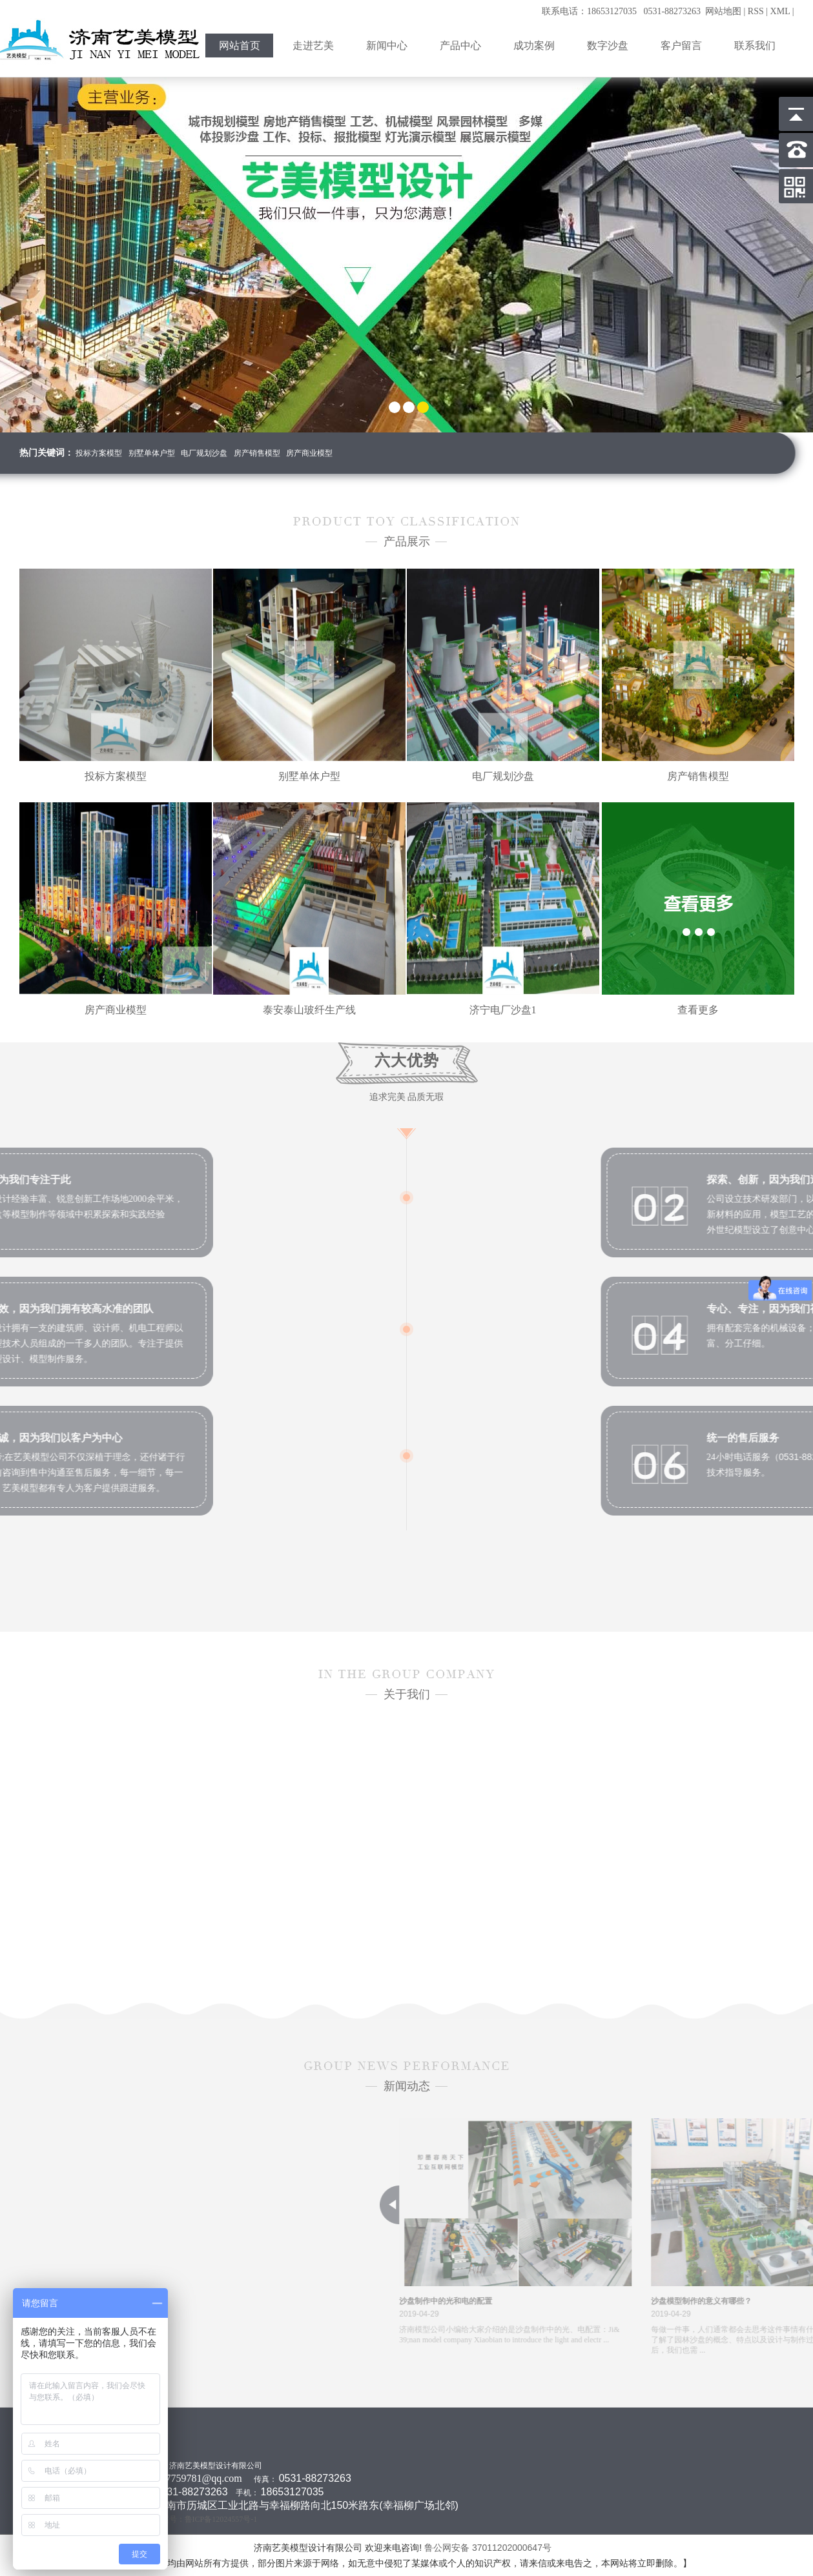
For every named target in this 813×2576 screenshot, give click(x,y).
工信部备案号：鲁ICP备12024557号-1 (194, 2519)
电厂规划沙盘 (204, 453)
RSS (756, 11)
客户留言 (681, 45)
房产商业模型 (309, 453)
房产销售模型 (257, 453)
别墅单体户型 (152, 453)
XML (780, 11)
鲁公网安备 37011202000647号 (489, 2547)
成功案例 (534, 45)
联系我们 (755, 45)
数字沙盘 (607, 45)
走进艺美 (313, 45)
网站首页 (239, 45)
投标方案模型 (99, 453)
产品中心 (460, 45)
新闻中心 (386, 45)
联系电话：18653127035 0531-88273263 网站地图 (641, 11)
